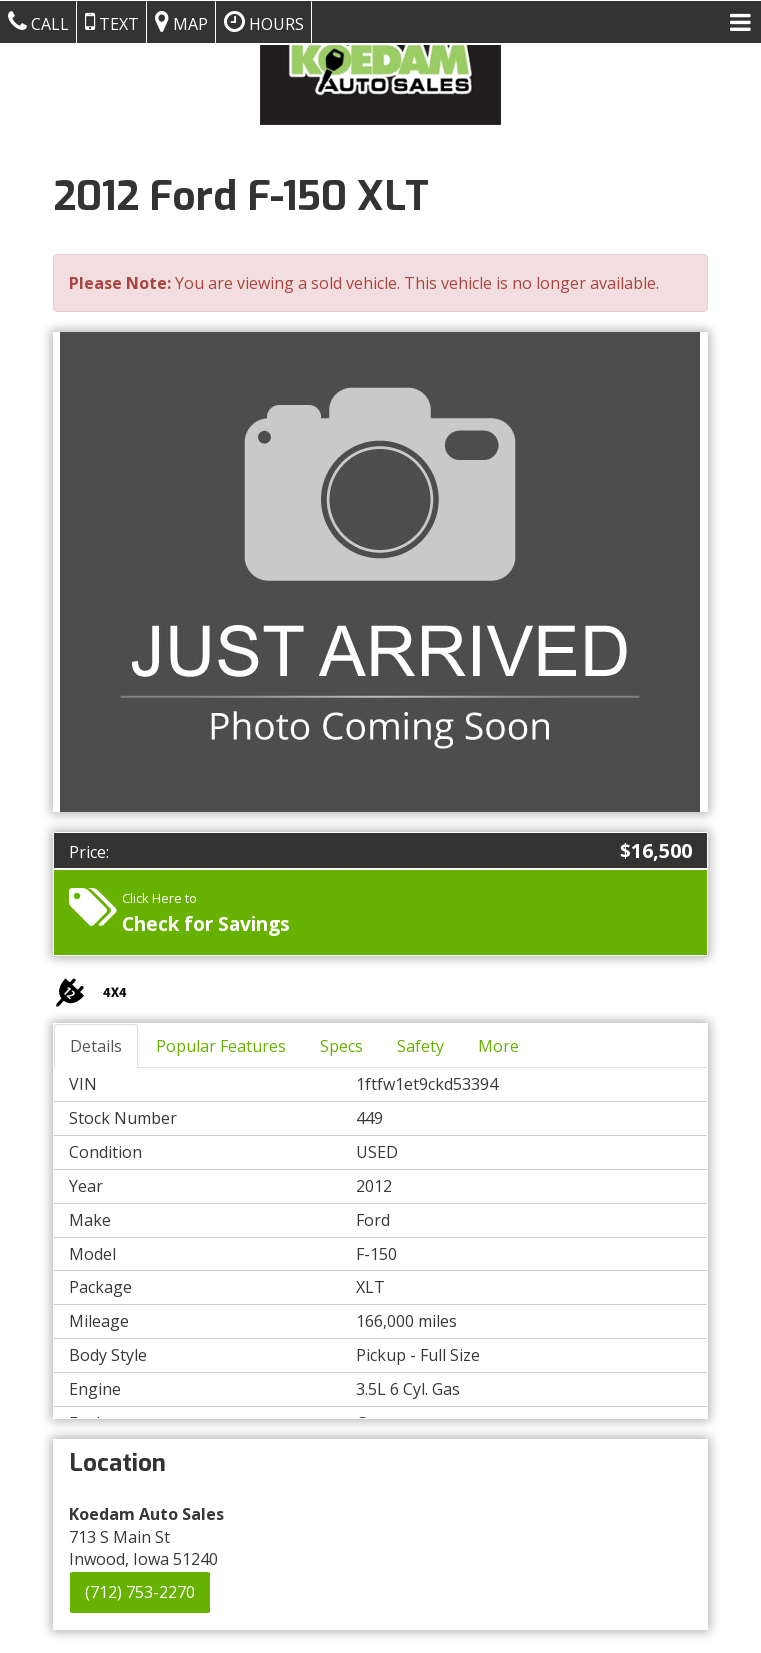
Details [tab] (96, 1046)
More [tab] (498, 1046)
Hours (264, 22)
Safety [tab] (420, 1046)
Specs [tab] (341, 1046)
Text (112, 22)
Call (38, 22)
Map (181, 22)
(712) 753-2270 (140, 1592)
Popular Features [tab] (221, 1046)
